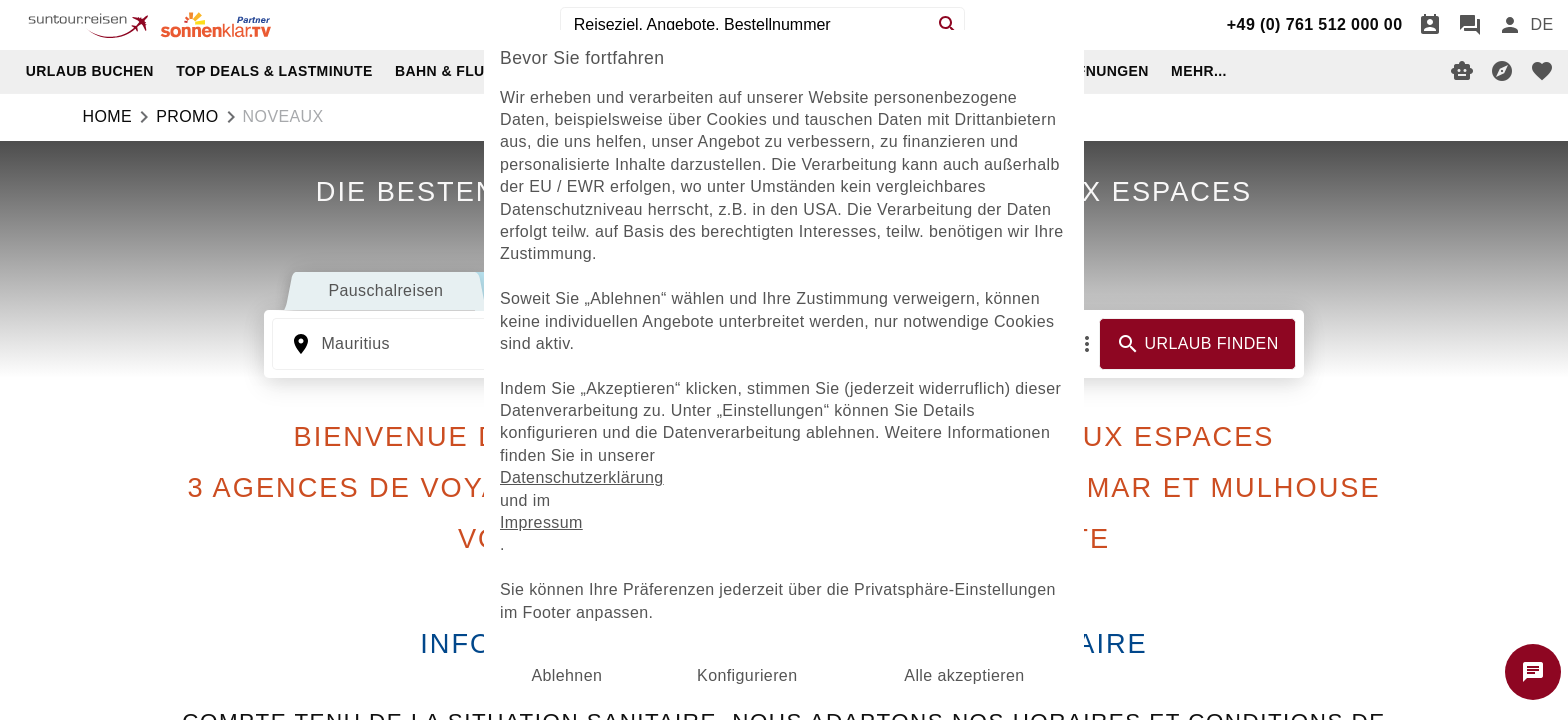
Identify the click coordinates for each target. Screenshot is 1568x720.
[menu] (1541, 25)
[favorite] (1542, 71)
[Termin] (1430, 25)
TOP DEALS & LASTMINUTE (274, 71)
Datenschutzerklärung (582, 477)
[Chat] (1470, 25)
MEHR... (1199, 71)
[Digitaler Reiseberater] (1462, 71)
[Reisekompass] (1502, 71)
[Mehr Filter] (1087, 344)
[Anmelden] (1510, 25)
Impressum (541, 522)
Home (108, 116)
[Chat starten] (1533, 672)
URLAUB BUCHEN (90, 71)
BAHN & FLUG (445, 71)
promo (187, 116)
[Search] (948, 25)
